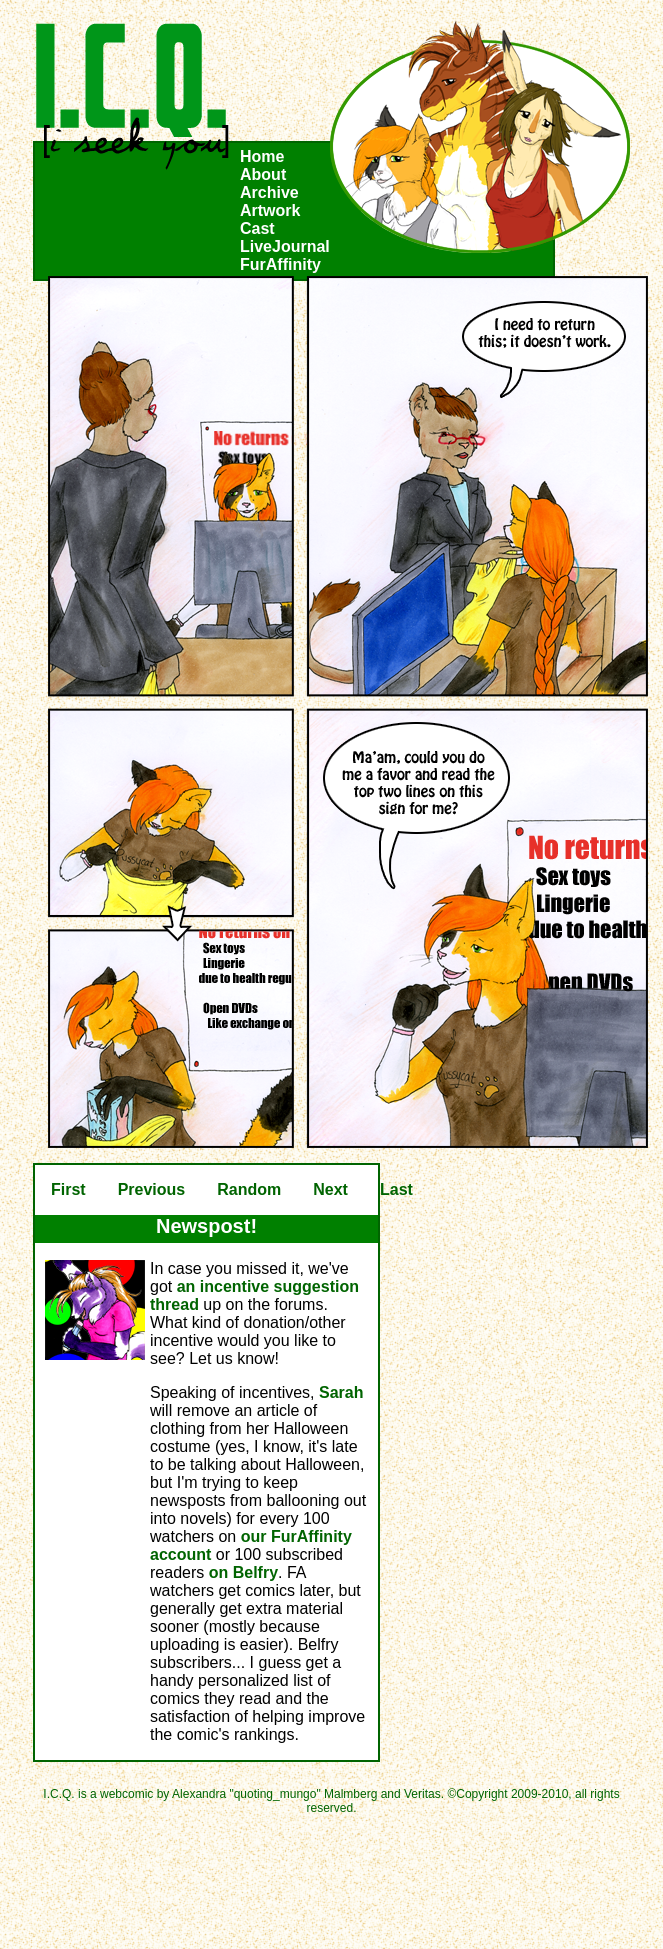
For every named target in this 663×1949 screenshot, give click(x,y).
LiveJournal (285, 246)
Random (249, 1189)
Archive (269, 192)
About (263, 174)
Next (330, 1189)
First (68, 1189)
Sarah (341, 1392)
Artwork (270, 210)
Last (396, 1189)
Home (262, 156)
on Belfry (243, 1572)
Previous (152, 1189)
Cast (257, 228)
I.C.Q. (133, 96)
